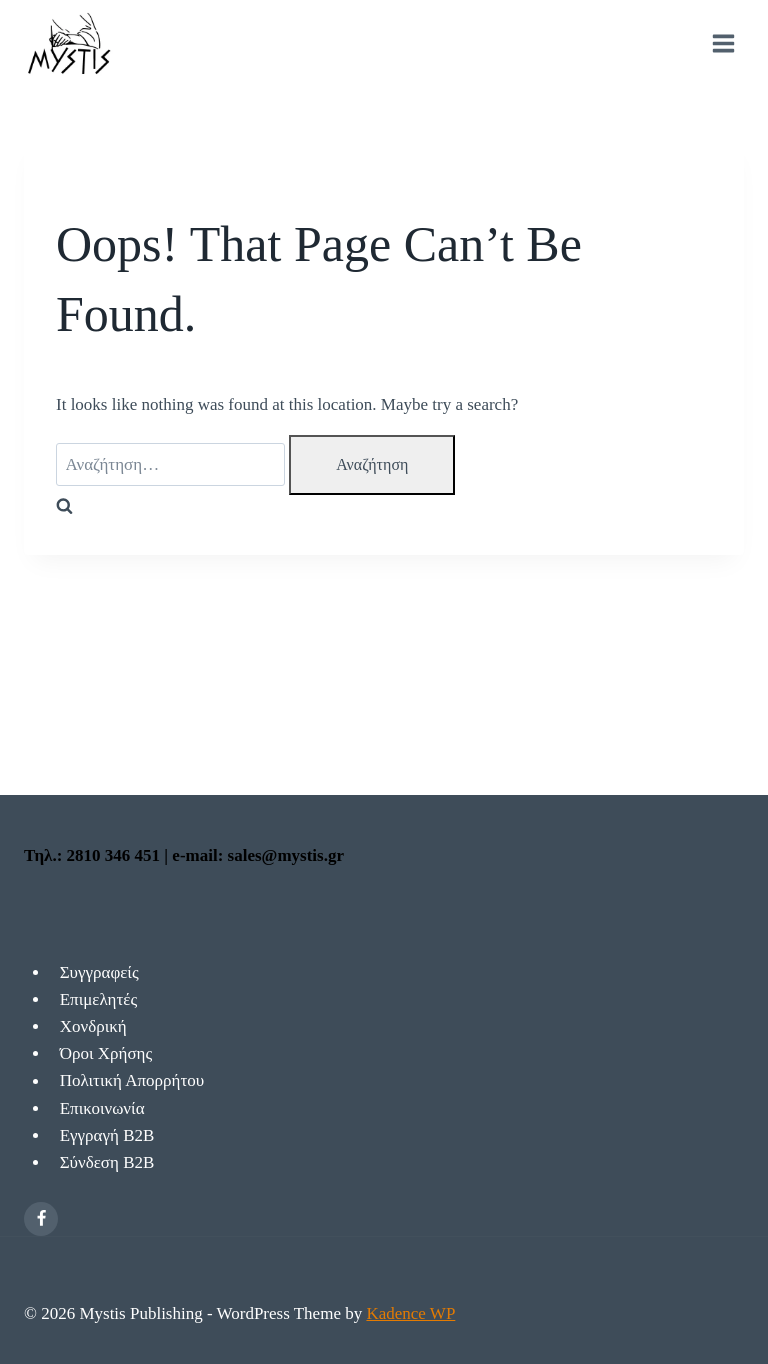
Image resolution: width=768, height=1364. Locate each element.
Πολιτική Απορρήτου (132, 1081)
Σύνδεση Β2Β (107, 1162)
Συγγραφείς (99, 972)
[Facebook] (41, 1219)
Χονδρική (93, 1026)
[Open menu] (723, 44)
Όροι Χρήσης (106, 1053)
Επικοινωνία (102, 1108)
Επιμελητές (98, 999)
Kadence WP (410, 1313)
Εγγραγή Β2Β (107, 1135)
